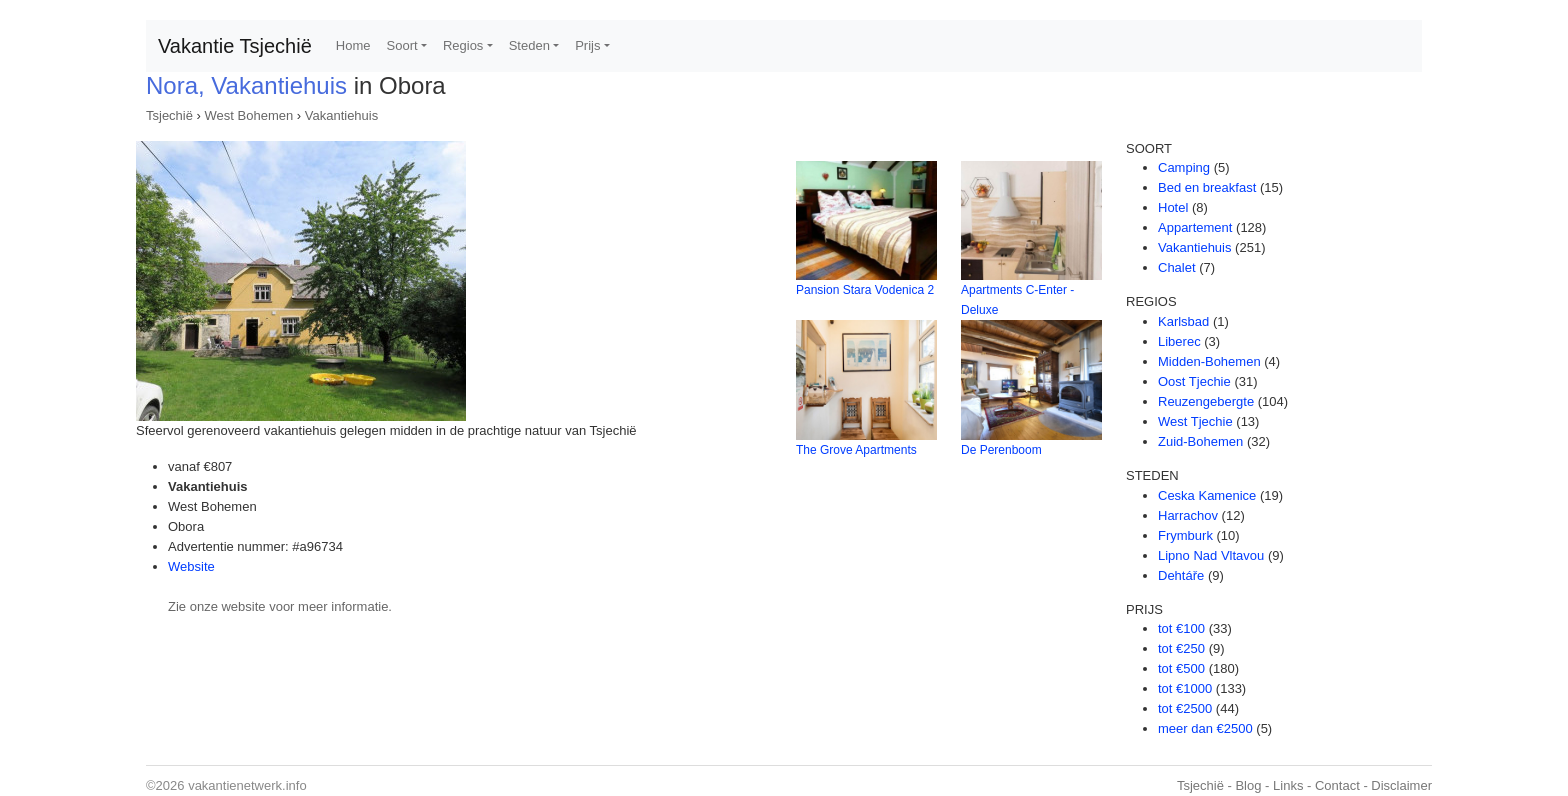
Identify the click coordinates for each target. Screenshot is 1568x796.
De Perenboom (1001, 450)
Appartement (1195, 227)
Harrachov (1188, 515)
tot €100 (1181, 628)
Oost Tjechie (1194, 381)
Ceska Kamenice (1207, 495)
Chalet (1177, 267)
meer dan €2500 (1205, 728)
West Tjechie (1195, 421)
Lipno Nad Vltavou (1211, 555)
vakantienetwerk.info (247, 785)
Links (1288, 785)
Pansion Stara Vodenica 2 (865, 290)
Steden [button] (529, 45)
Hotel (1173, 207)
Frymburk (1185, 535)
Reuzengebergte (1206, 401)
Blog (1248, 785)
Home (353, 45)
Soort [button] (402, 45)
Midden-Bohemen (1209, 361)
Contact (1337, 785)
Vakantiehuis (341, 115)
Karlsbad (1183, 321)
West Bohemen (249, 115)
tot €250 (1181, 648)
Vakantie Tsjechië (235, 46)
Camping (1184, 167)
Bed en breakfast (1207, 187)
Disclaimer (1401, 785)
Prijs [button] (587, 45)
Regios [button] (463, 45)
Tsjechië (169, 115)
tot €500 (1181, 668)
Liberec (1179, 341)
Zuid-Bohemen (1200, 441)
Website (191, 566)
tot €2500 (1185, 708)
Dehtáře (1181, 575)
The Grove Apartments (856, 450)
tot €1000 (1185, 688)
